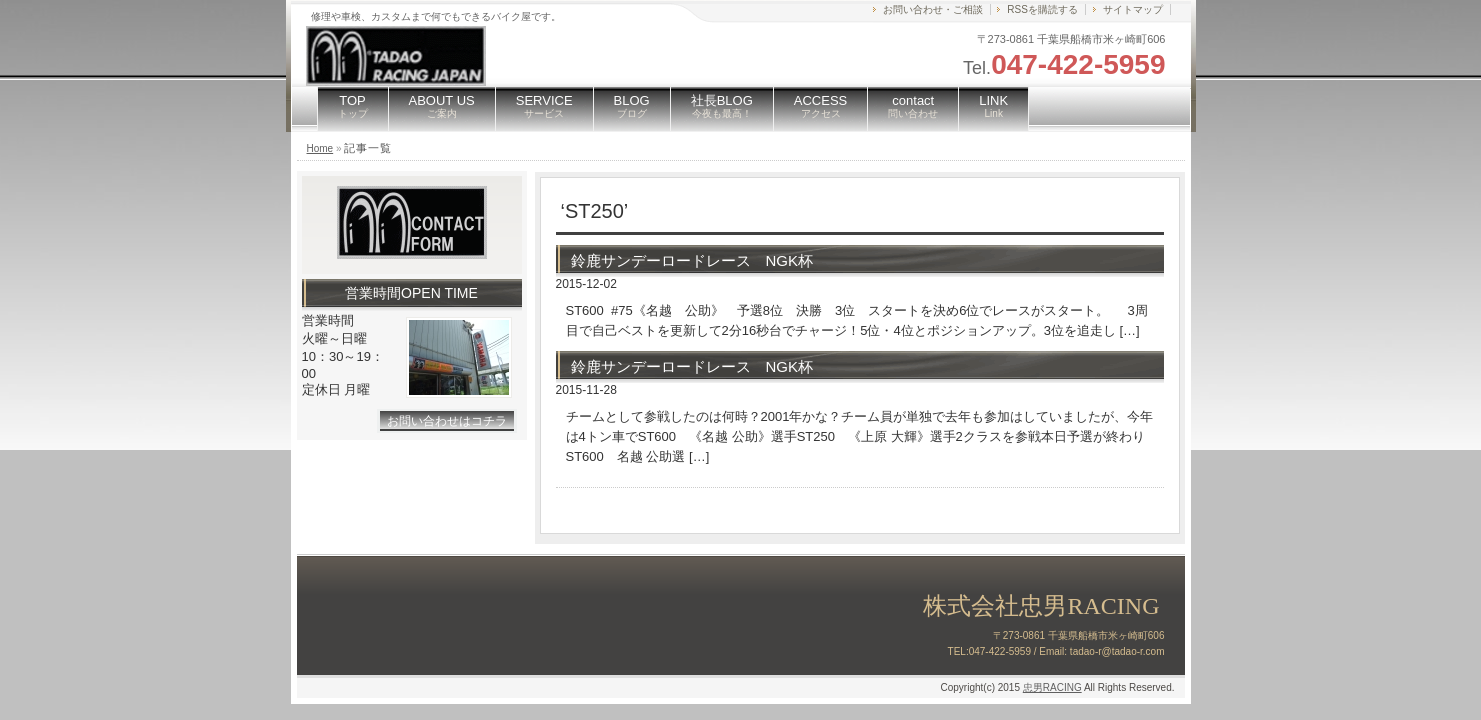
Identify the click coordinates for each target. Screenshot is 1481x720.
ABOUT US (442, 106)
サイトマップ (1133, 9)
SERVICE (544, 106)
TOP (353, 106)
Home (320, 148)
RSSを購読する (1042, 9)
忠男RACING (1052, 687)
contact (913, 106)
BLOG (632, 106)
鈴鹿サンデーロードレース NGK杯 (692, 260)
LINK (993, 106)
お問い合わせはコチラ (447, 421)
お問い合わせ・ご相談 (933, 9)
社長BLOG (722, 106)
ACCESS (820, 106)
